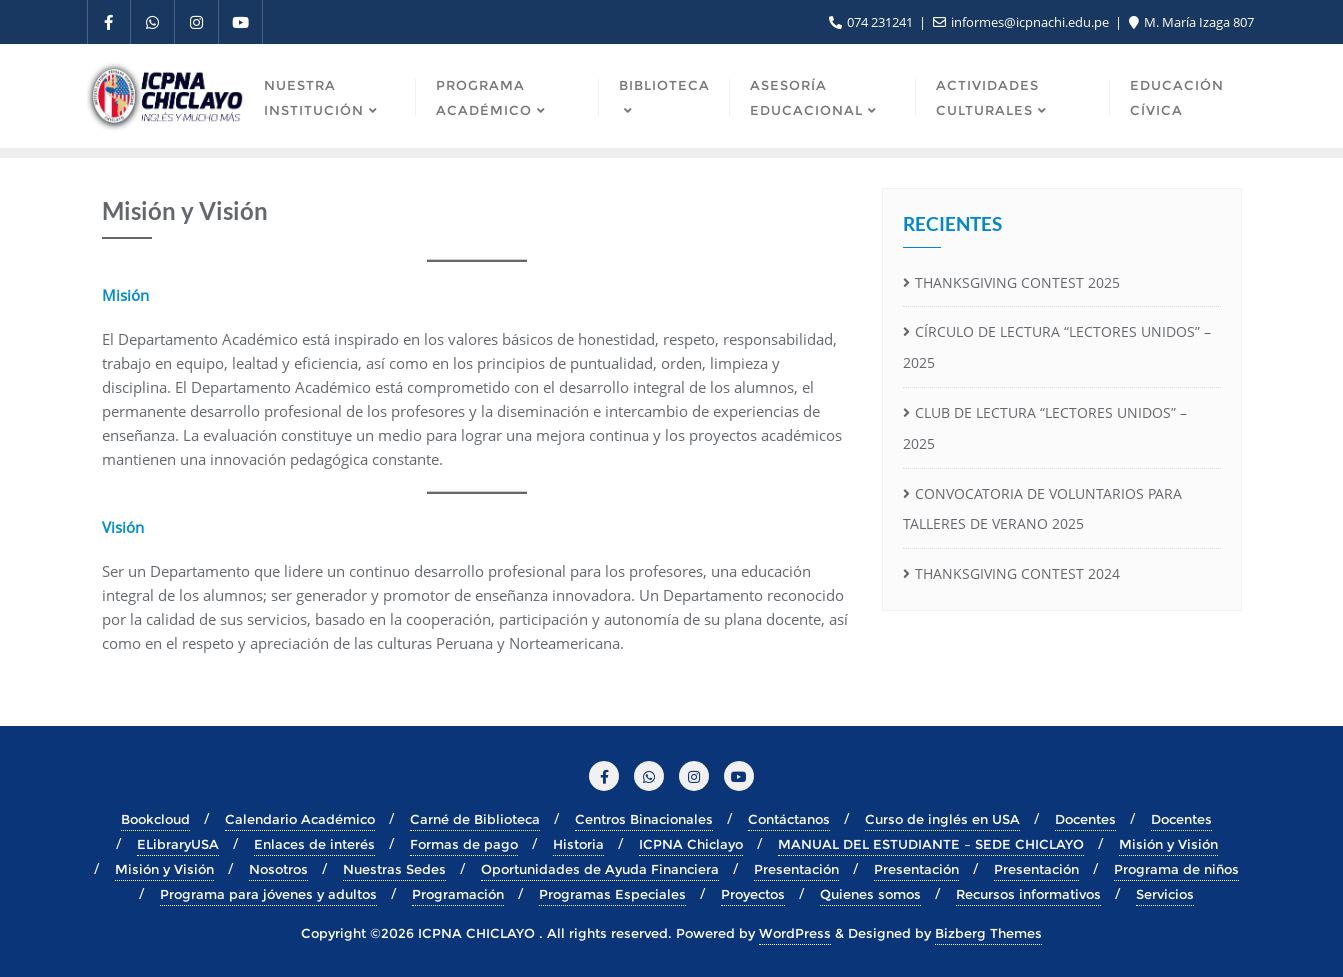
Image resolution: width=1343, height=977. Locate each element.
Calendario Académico (300, 819)
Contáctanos (789, 819)
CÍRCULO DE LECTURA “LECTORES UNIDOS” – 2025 (1057, 347)
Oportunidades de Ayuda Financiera (600, 869)
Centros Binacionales (644, 819)
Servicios (1165, 894)
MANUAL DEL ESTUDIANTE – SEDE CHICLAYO (931, 844)
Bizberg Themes (988, 933)
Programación (458, 894)
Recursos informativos (1028, 894)
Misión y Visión (1168, 844)
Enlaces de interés (314, 844)
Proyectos (753, 894)
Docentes (1085, 819)
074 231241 (872, 22)
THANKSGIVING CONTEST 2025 (1017, 282)
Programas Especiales (612, 894)
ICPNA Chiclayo (691, 844)
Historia (578, 844)
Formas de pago (464, 844)
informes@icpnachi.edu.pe (1022, 22)
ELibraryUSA (178, 844)
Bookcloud (155, 819)
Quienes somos (870, 894)
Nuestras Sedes (394, 869)
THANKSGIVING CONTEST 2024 (1017, 573)
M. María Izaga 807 (1191, 22)
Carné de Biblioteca (475, 819)
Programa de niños (1176, 869)
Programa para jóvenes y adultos (268, 894)
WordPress (795, 933)
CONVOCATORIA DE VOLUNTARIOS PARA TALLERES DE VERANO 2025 (1042, 509)
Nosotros (278, 869)
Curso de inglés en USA (942, 819)
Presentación (796, 869)
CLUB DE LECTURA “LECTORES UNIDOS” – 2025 (1045, 428)
